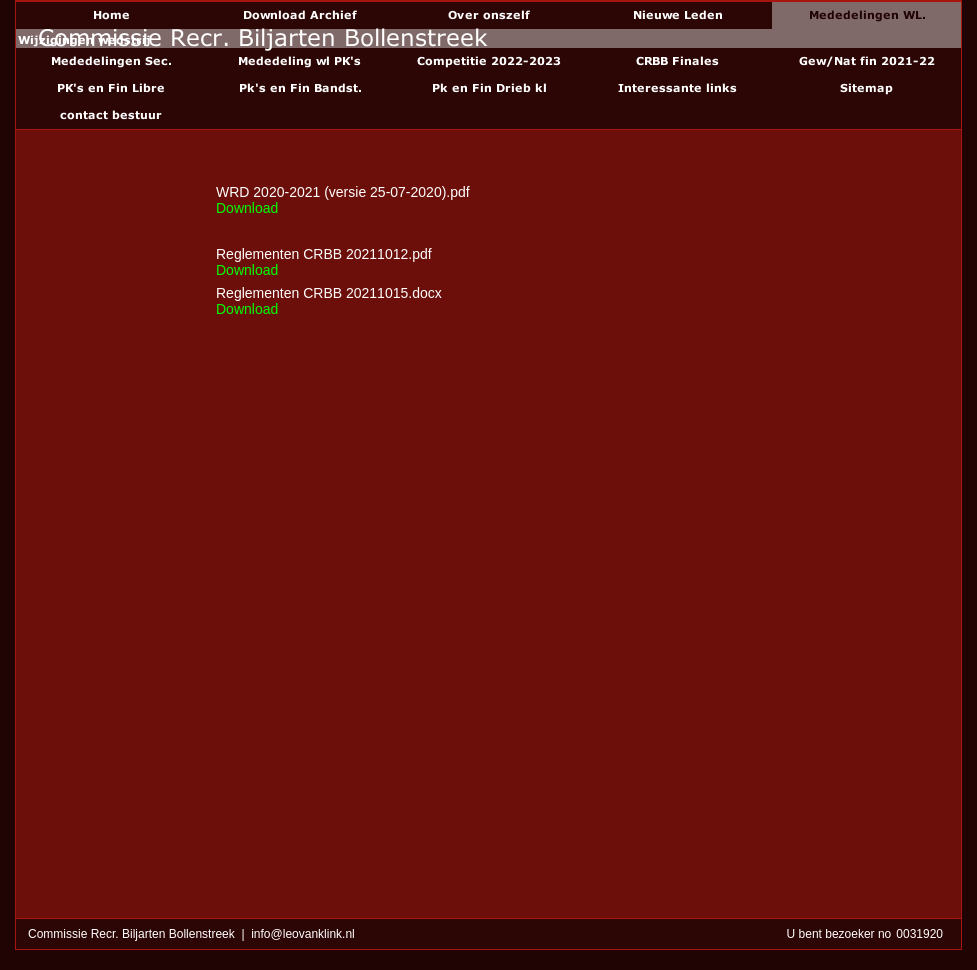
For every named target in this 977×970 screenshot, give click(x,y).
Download (247, 208)
